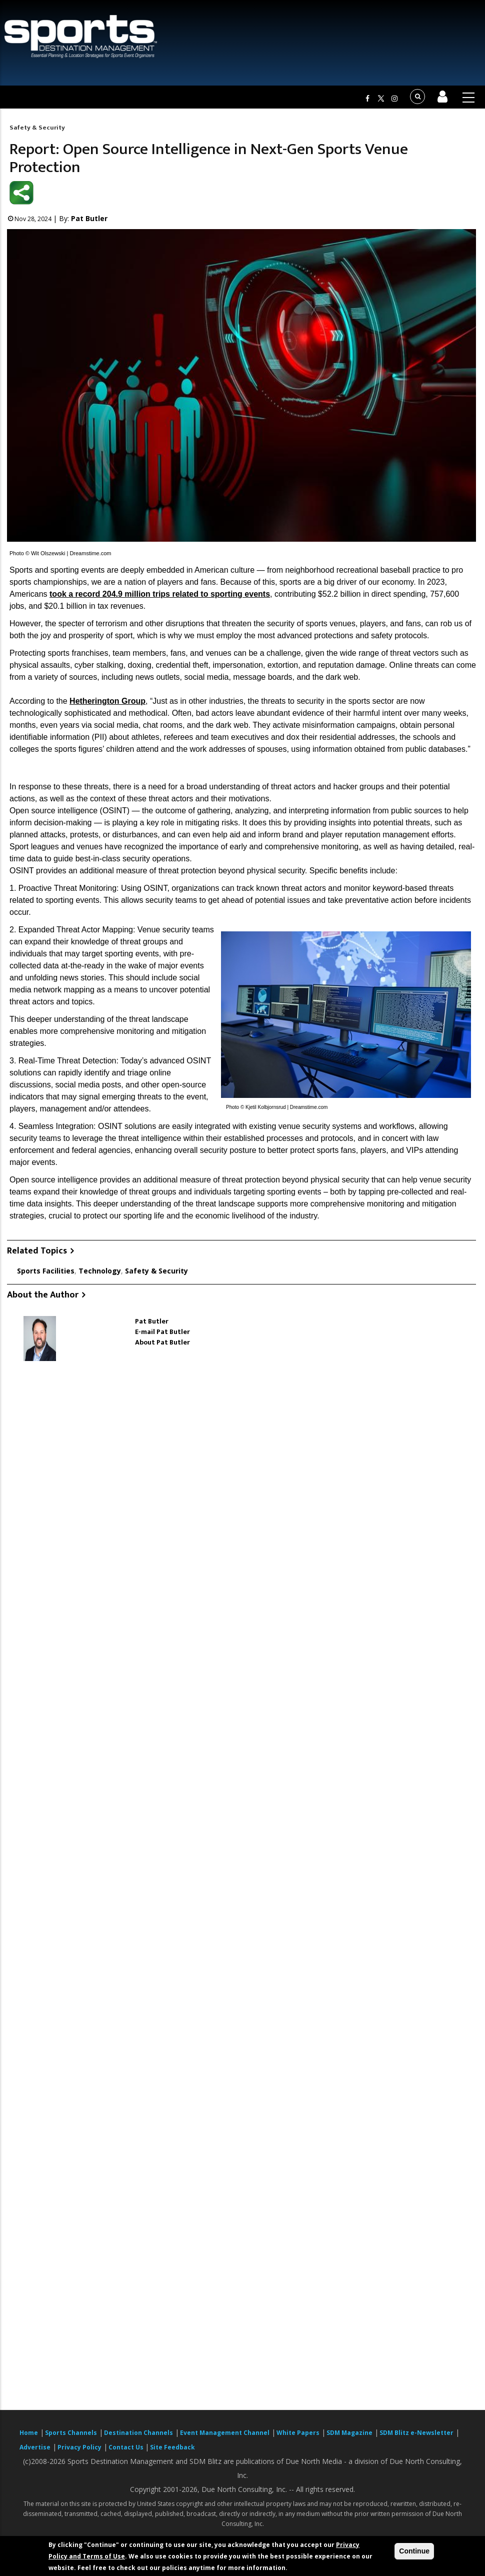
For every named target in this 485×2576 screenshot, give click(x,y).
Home (29, 2432)
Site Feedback (172, 2447)
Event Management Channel (225, 2432)
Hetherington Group (108, 701)
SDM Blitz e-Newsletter (417, 2432)
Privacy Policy (80, 2447)
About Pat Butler (162, 1342)
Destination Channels (138, 2432)
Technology (99, 1270)
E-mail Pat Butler (162, 1332)
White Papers (298, 2432)
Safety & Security (37, 127)
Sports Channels (71, 2432)
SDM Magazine (349, 2432)
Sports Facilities (45, 1270)
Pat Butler (89, 218)
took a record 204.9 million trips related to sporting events (160, 594)
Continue (414, 2551)
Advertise (35, 2447)
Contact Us (126, 2447)
